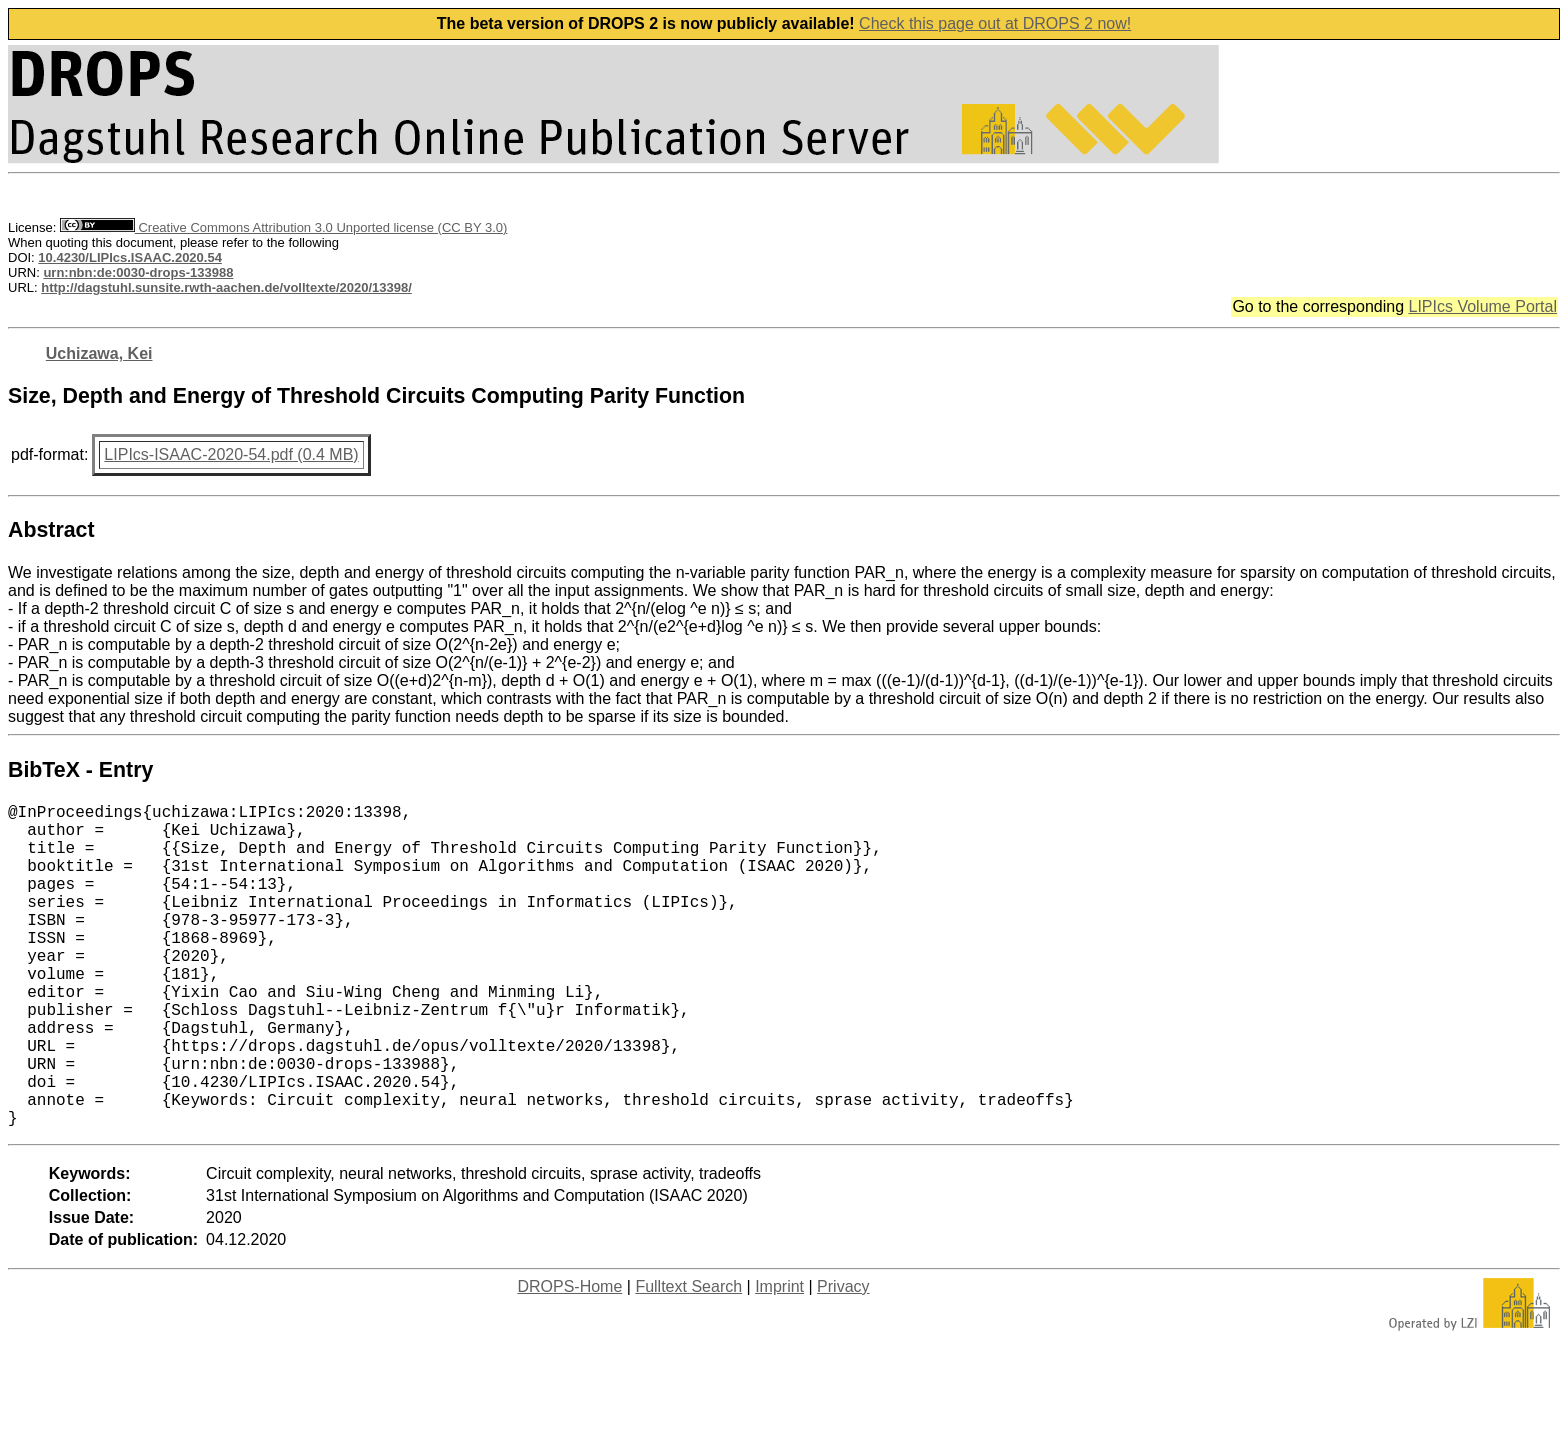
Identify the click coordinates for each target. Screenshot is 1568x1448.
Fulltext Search (688, 1358)
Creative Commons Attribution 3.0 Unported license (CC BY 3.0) (283, 227)
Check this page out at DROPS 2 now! (995, 23)
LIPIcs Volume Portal (1482, 306)
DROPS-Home (569, 1358)
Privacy (843, 1358)
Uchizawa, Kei (99, 353)
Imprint (779, 1358)
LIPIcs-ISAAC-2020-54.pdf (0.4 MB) (231, 454)
